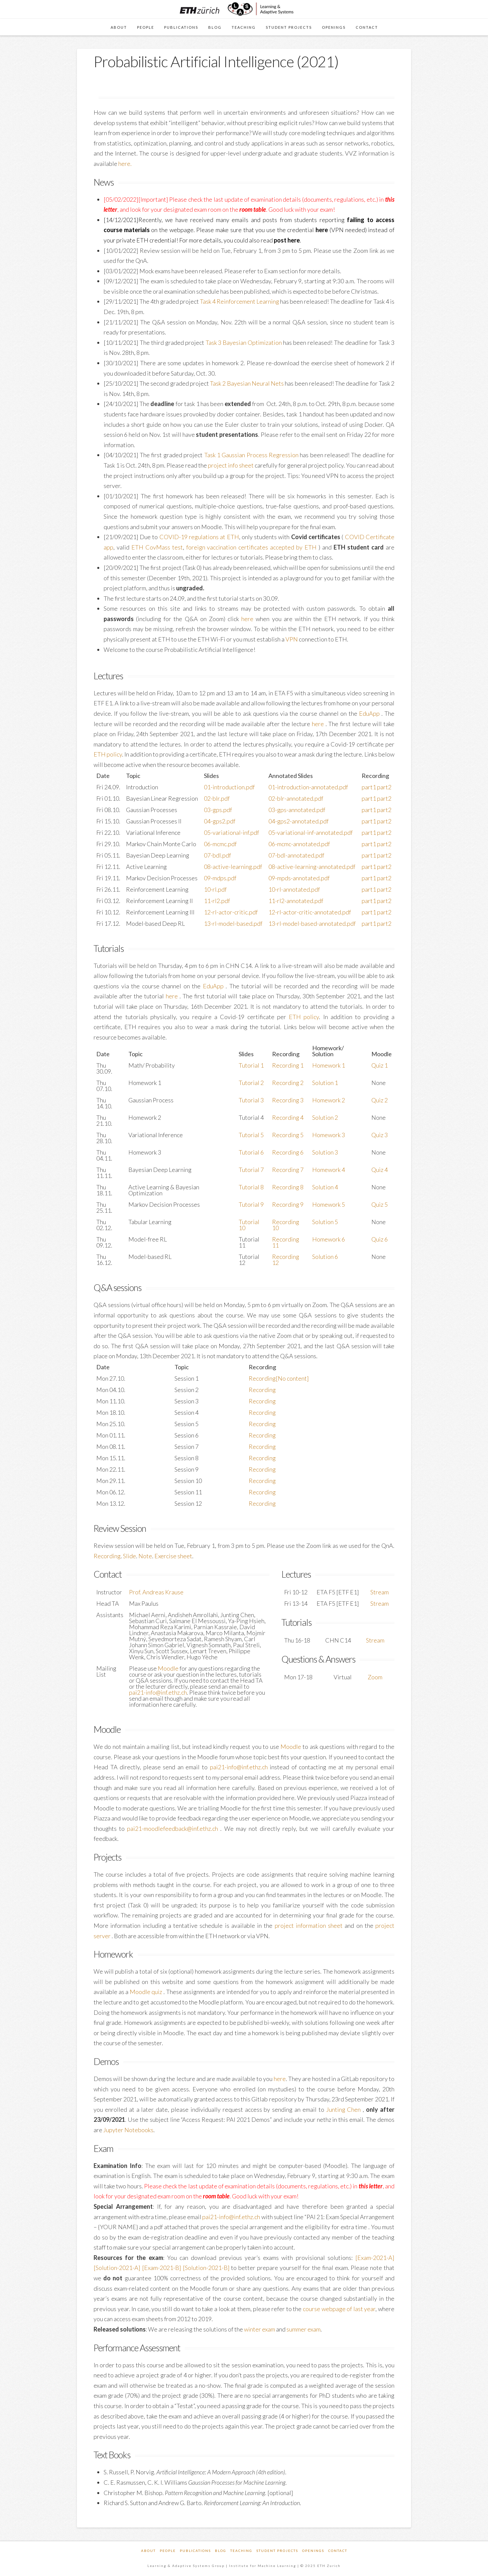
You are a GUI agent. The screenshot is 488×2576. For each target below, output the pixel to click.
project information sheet (310, 1925)
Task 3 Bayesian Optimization (244, 342)
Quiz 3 (379, 1134)
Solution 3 (325, 1152)
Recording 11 (285, 1242)
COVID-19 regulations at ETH (199, 536)
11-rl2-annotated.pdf (295, 900)
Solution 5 (325, 1221)
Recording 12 (285, 1259)
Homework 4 (328, 1169)
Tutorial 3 (251, 1100)
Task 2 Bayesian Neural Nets (247, 383)
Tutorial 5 (251, 1134)
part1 (369, 787)
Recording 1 (287, 1065)
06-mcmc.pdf (220, 844)
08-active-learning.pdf (233, 866)
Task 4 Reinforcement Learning (239, 301)
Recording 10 (285, 1224)
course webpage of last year (339, 2308)
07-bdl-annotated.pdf (296, 855)
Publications (195, 2551)
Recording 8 (287, 1187)
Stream (379, 1592)
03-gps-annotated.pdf (296, 809)
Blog (220, 2551)
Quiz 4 (379, 1169)
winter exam (259, 2329)
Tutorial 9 (251, 1204)
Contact (337, 2551)
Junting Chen (344, 2109)
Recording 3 (287, 1100)
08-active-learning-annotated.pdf (311, 866)
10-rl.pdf (215, 889)
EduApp (370, 713)
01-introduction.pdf (229, 787)
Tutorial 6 (251, 1152)
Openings (313, 2551)
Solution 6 (325, 1256)
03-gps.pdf (218, 809)
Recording (262, 1389)
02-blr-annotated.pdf (295, 798)
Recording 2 (287, 1082)
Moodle (168, 1668)
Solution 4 (325, 1187)
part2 (384, 787)
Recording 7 (287, 1169)
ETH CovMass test (157, 547)
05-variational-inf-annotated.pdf (310, 832)
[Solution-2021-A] (117, 2267)
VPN (292, 639)
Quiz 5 (379, 1204)
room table (252, 209)
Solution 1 (325, 1082)
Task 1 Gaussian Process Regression (251, 455)
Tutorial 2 (251, 1082)
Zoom (375, 1677)
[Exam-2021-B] (161, 2267)
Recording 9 (287, 1204)
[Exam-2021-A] (374, 2257)
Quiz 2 (379, 1100)
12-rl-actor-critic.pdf (231, 912)
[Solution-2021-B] (206, 2267)
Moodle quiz (146, 1991)
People (168, 2551)
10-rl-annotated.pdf (294, 889)
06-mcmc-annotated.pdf (299, 844)
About (148, 2551)
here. (125, 163)
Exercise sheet (173, 1556)
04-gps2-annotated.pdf (298, 821)
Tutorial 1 (251, 1065)
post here (287, 240)
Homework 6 (328, 1239)
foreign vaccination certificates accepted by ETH (251, 547)
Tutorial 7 (251, 1169)
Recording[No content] (279, 1378)
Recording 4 (287, 1117)
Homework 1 (328, 1065)
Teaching (241, 2551)
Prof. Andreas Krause (156, 1592)
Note (145, 1556)
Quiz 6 (379, 1239)
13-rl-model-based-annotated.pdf (312, 923)
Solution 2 (325, 1117)
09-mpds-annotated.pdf (299, 878)
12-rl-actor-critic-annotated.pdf (309, 912)
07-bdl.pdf (217, 855)
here (322, 229)
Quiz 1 (379, 1065)
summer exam (303, 2329)
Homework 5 (328, 1204)
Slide (129, 1556)
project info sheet (231, 465)
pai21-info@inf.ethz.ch (158, 1692)
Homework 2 (328, 1100)
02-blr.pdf (217, 798)
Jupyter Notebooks (128, 2130)
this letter (371, 2186)
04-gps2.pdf (219, 821)
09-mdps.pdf (220, 878)
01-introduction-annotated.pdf (308, 787)
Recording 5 (287, 1134)
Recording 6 (287, 1152)
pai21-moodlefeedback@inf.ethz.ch (173, 1828)
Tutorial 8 (251, 1187)
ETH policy (108, 754)
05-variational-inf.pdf (231, 832)
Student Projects (277, 2551)
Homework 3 (328, 1134)
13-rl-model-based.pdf (233, 923)
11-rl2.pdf (217, 900)
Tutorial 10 (249, 1224)
